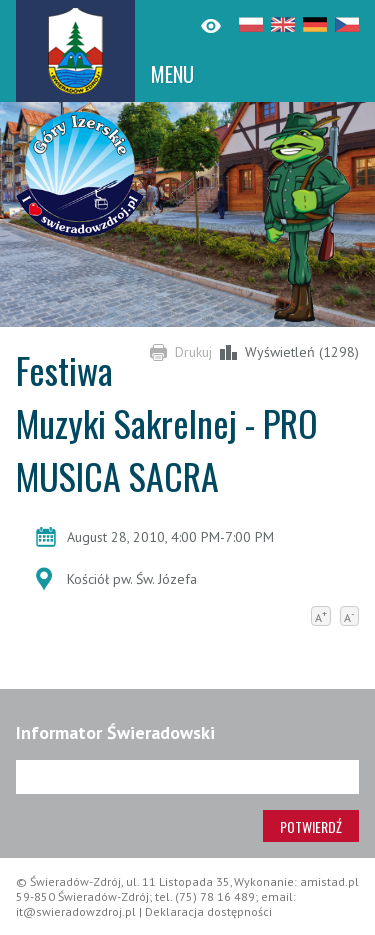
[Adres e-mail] (187, 777)
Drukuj (193, 352)
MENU (172, 74)
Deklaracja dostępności (208, 911)
